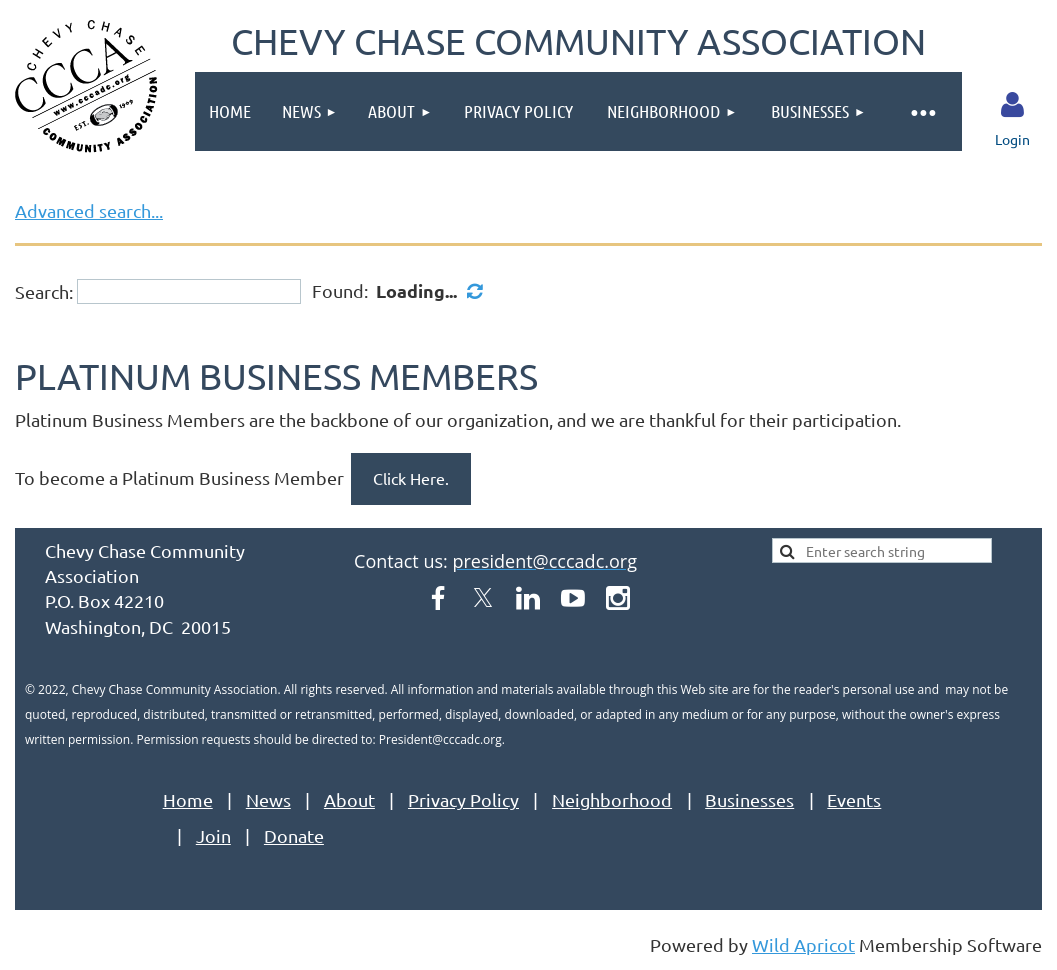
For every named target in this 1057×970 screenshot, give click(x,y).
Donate (294, 835)
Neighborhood (612, 799)
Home (188, 799)
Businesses (749, 799)
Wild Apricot (803, 944)
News (268, 799)
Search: (44, 291)
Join (213, 835)
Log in (1012, 105)
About (349, 799)
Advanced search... (89, 210)
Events (854, 799)
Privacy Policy (463, 799)
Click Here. (411, 478)
